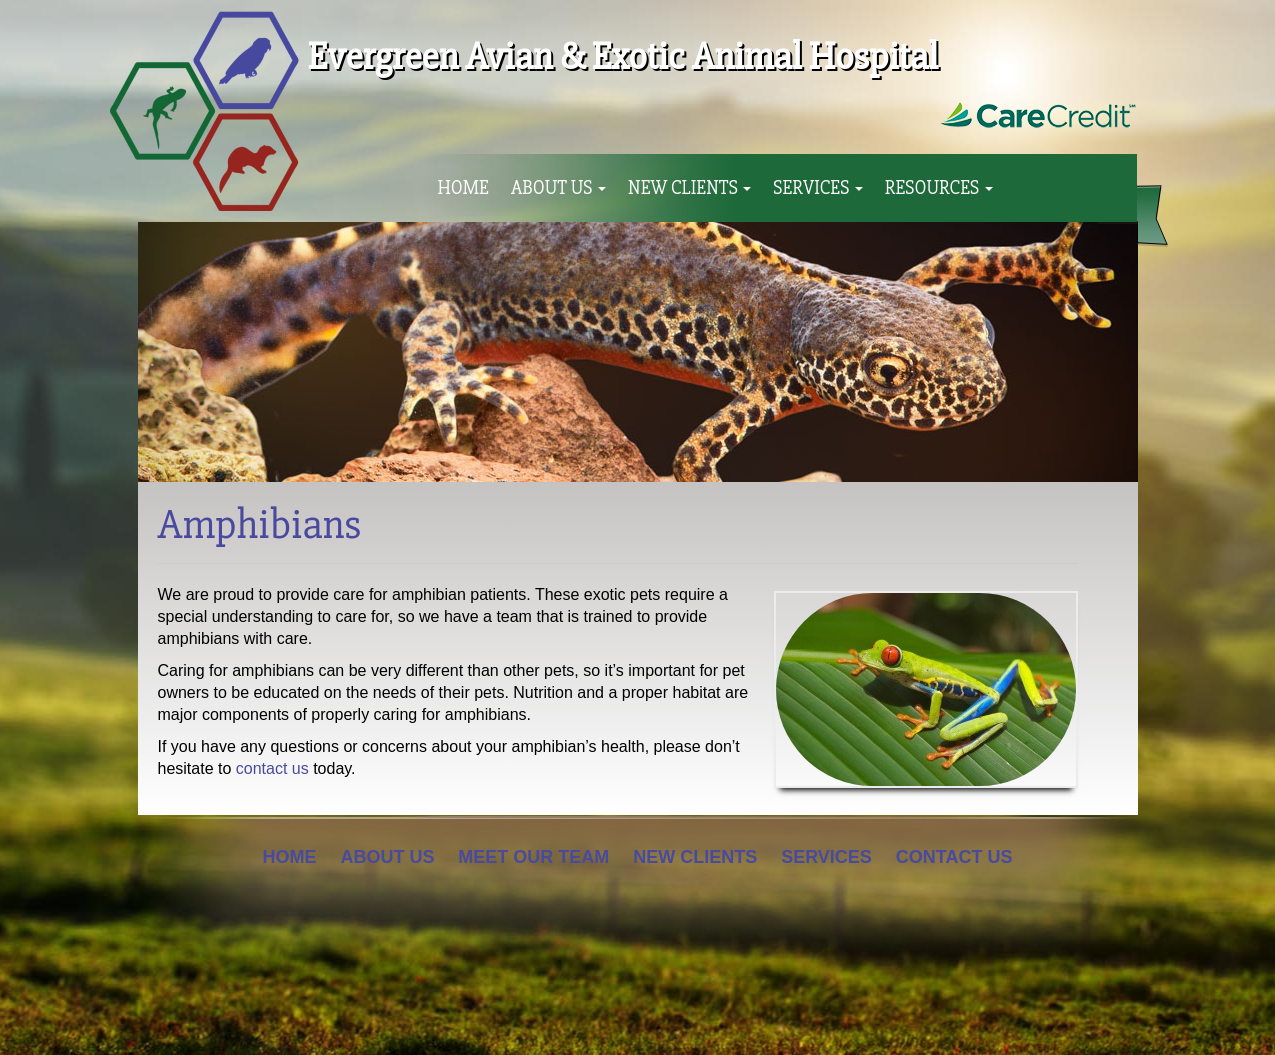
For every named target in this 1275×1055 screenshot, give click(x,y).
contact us (272, 768)
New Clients (689, 188)
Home (463, 188)
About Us (558, 188)
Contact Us (954, 857)
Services (818, 188)
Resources (939, 188)
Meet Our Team (533, 857)
